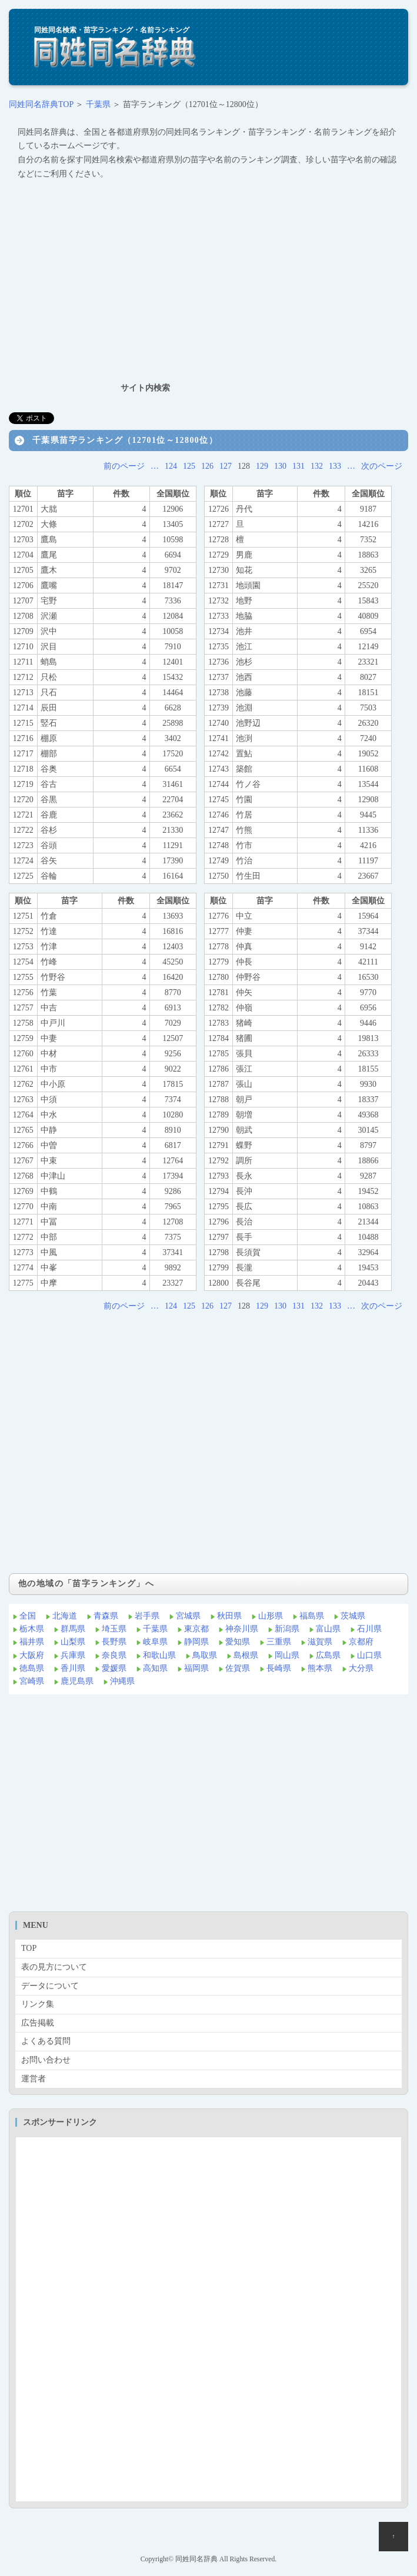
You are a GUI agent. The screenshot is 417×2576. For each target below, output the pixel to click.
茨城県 (353, 1615)
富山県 (328, 1628)
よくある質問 (46, 2041)
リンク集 (37, 2004)
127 (225, 466)
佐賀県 (237, 1668)
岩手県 (147, 1615)
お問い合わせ (46, 2060)
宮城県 (188, 1615)
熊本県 (320, 1668)
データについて (50, 1985)
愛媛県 (114, 1668)
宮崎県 (31, 1681)
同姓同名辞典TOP (41, 104)
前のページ (124, 466)
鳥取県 (204, 1655)
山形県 (270, 1615)
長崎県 (278, 1668)
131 (298, 466)
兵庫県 (73, 1655)
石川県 (369, 1628)
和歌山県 (159, 1655)
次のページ (381, 466)
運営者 (33, 2078)
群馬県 (73, 1628)
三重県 (278, 1641)
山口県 (369, 1655)
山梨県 (73, 1641)
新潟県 (287, 1628)
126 (207, 466)
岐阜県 (155, 1641)
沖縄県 (122, 1681)
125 (189, 466)
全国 (27, 1615)
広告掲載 (37, 2022)
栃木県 (31, 1628)
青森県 (106, 1615)
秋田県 (229, 1615)
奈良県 (114, 1655)
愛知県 (237, 1641)
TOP (28, 1948)
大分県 (361, 1668)
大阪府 (31, 1655)
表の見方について (54, 1967)
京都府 (361, 1641)
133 (335, 466)
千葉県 (98, 104)
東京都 (196, 1628)
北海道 (64, 1615)
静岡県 (196, 1641)
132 (317, 466)
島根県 (245, 1655)
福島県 (311, 1615)
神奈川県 (241, 1628)
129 (262, 466)
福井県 (31, 1641)
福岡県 (196, 1668)
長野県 (114, 1641)
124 (171, 466)
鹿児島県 (77, 1681)
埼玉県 (114, 1628)
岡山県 (287, 1655)
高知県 (155, 1668)
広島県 (328, 1655)
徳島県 (31, 1668)
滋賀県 (320, 1641)
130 (280, 466)
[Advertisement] (208, 280)
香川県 (73, 1668)
